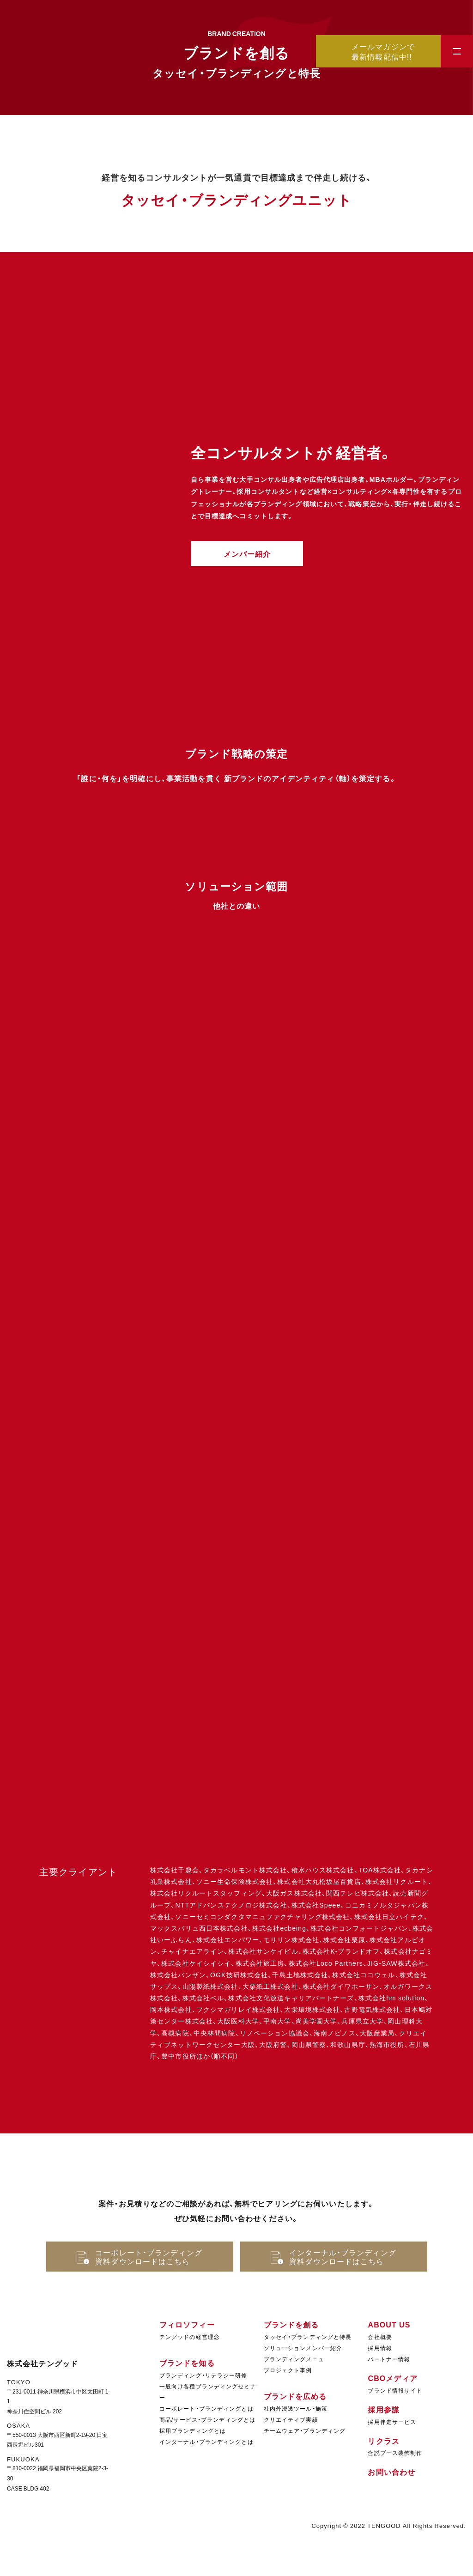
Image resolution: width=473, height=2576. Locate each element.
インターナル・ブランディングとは (206, 2441)
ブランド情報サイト (395, 2390)
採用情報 (380, 2348)
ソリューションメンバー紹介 (303, 2348)
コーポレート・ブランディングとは (206, 2408)
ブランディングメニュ (294, 2359)
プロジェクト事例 (288, 2370)
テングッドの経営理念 (189, 2337)
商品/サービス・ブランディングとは (207, 2419)
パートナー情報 (389, 2359)
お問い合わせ (391, 2471)
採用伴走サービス (392, 2422)
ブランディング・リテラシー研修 (203, 2375)
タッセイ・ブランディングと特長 (308, 2337)
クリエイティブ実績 (291, 2419)
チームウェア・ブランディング (305, 2430)
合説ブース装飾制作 (395, 2452)
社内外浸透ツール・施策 (295, 2408)
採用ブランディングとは (192, 2430)
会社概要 (380, 2337)
